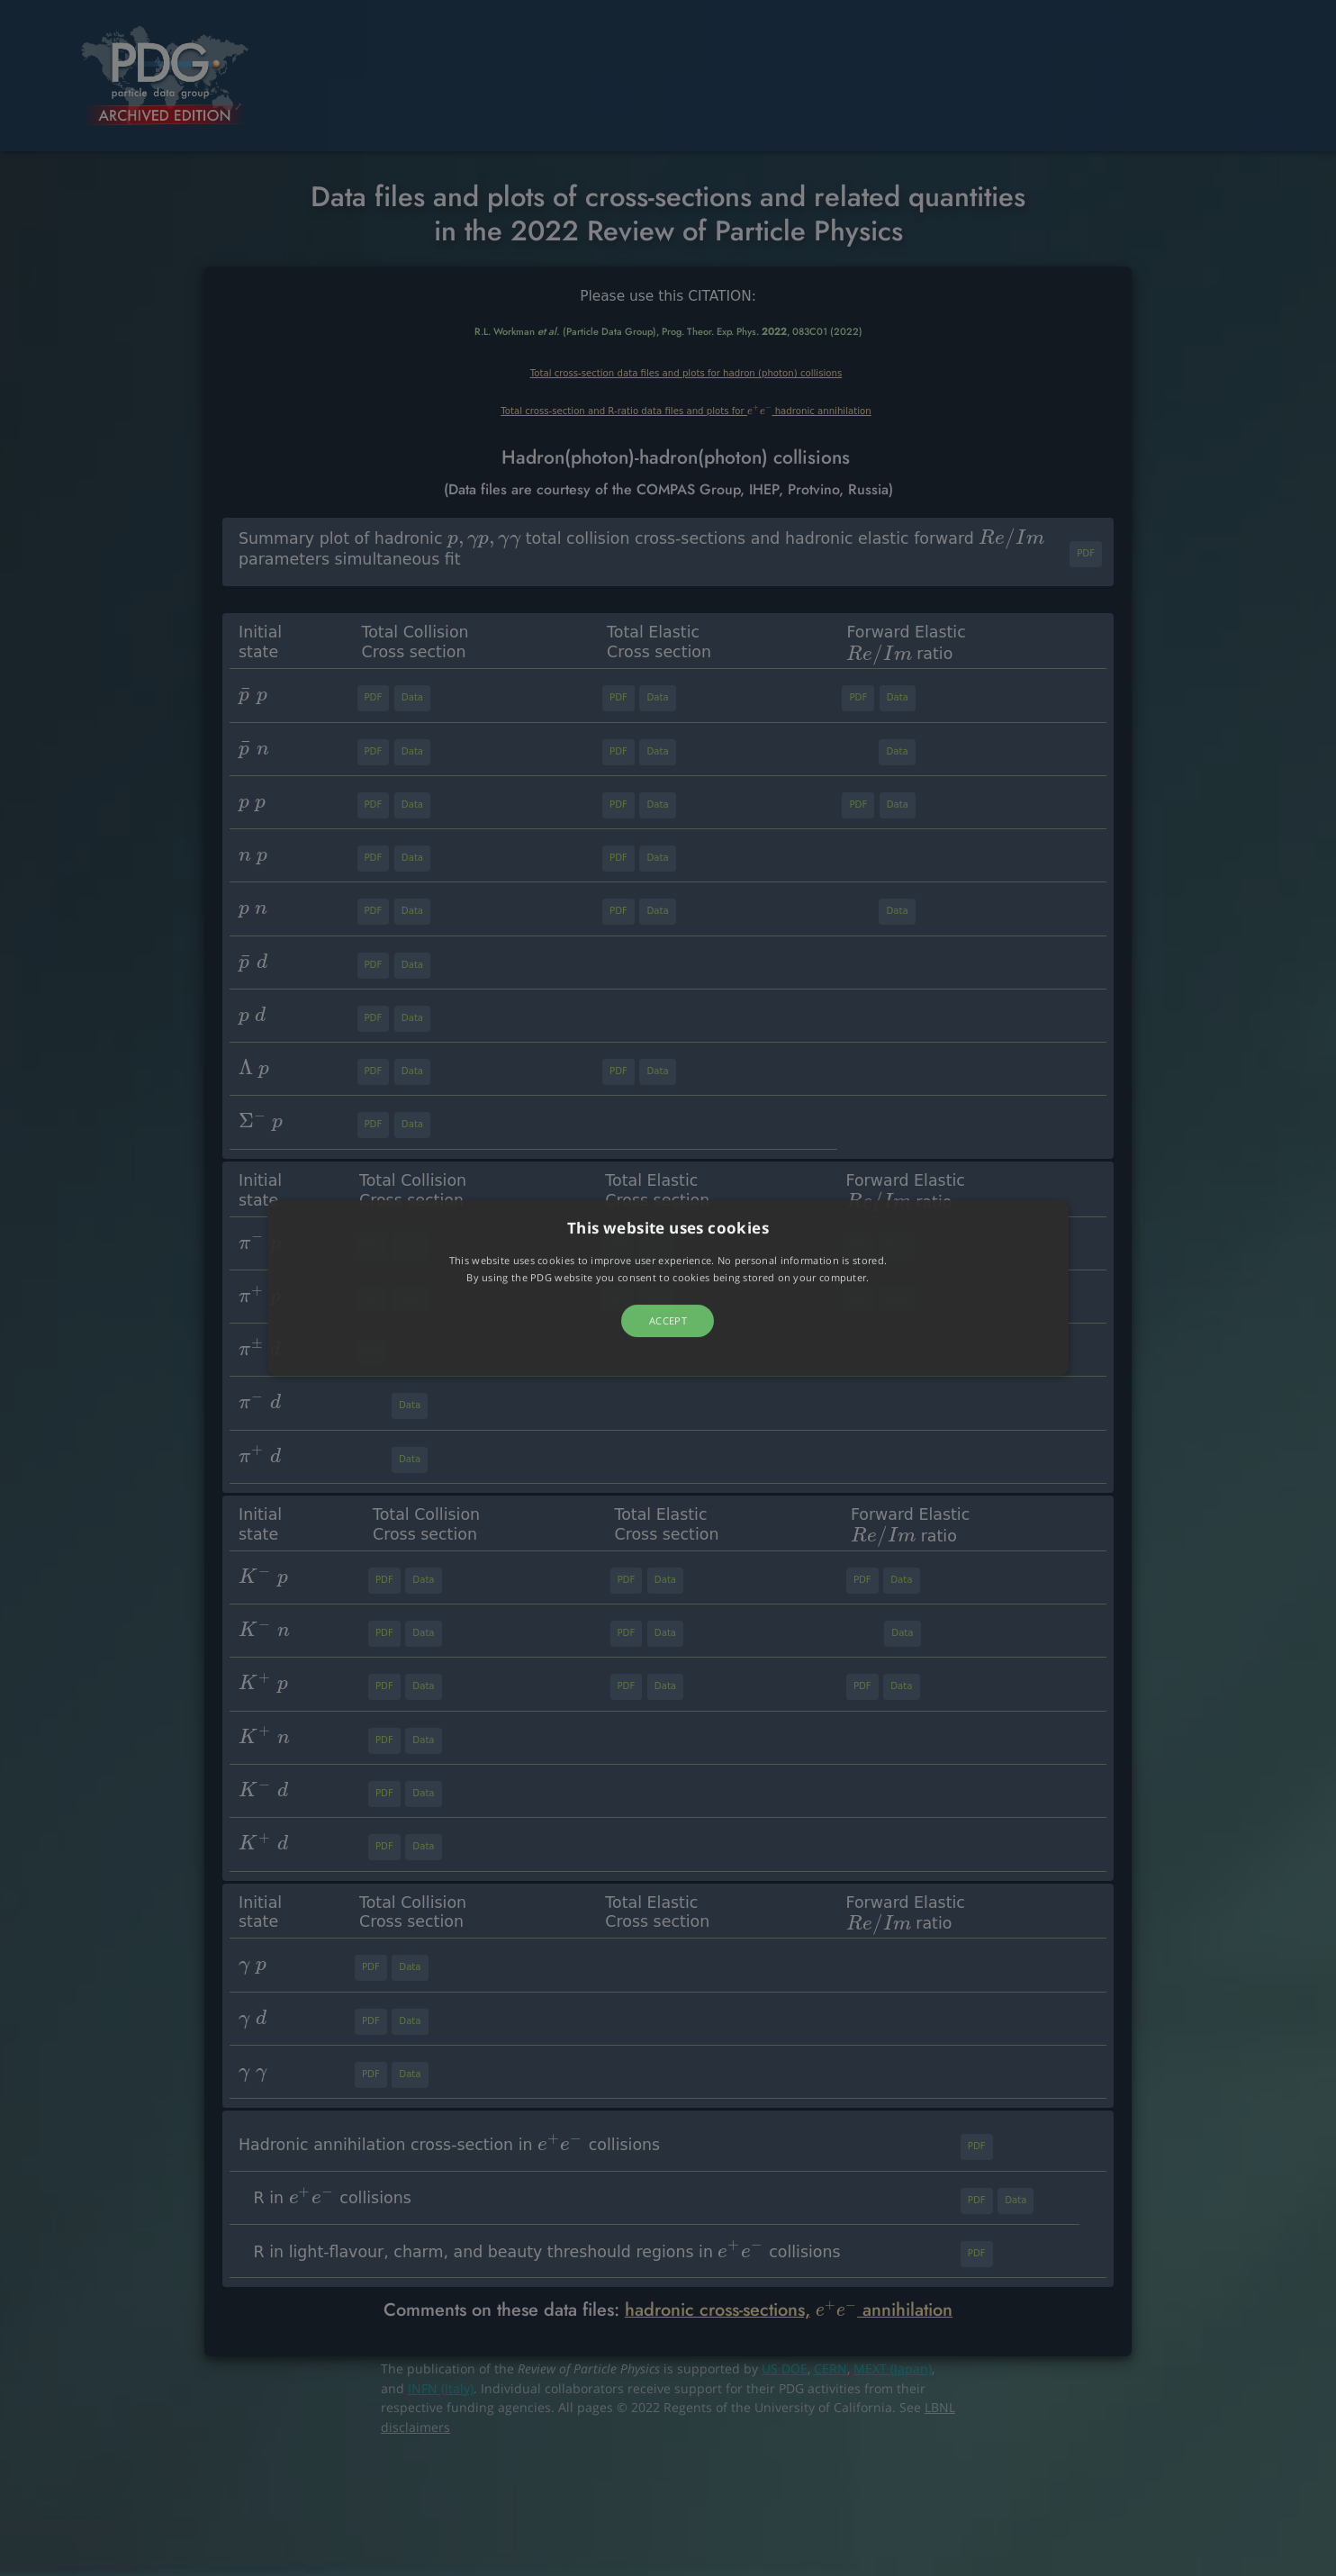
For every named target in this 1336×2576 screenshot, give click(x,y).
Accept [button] (668, 1320)
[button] (668, 1288)
